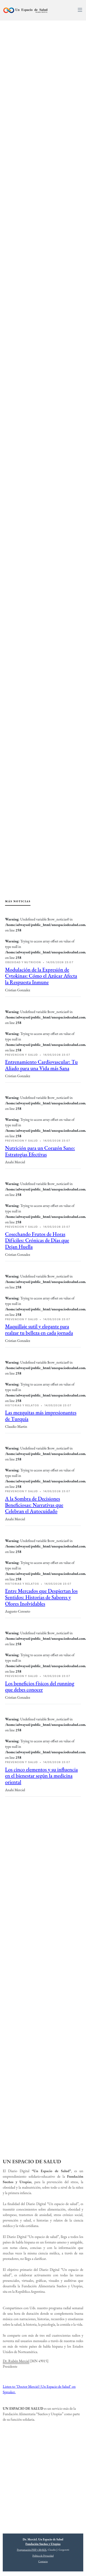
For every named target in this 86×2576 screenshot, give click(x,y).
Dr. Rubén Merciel (16, 2361)
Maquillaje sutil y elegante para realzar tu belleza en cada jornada (39, 1329)
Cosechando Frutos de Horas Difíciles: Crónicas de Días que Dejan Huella (37, 1240)
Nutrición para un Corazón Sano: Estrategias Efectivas (40, 1151)
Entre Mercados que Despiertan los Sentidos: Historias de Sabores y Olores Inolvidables (41, 1597)
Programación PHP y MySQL (32, 2549)
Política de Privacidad (42, 2555)
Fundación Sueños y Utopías (43, 2544)
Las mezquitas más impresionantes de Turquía (40, 1415)
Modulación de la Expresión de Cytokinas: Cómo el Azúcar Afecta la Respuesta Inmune (41, 976)
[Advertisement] (43, 1852)
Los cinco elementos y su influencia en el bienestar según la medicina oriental (41, 1775)
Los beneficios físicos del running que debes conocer (39, 1686)
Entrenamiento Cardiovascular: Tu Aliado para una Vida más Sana (41, 1065)
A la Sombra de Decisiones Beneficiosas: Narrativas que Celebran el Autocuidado (34, 1505)
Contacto (43, 2561)
